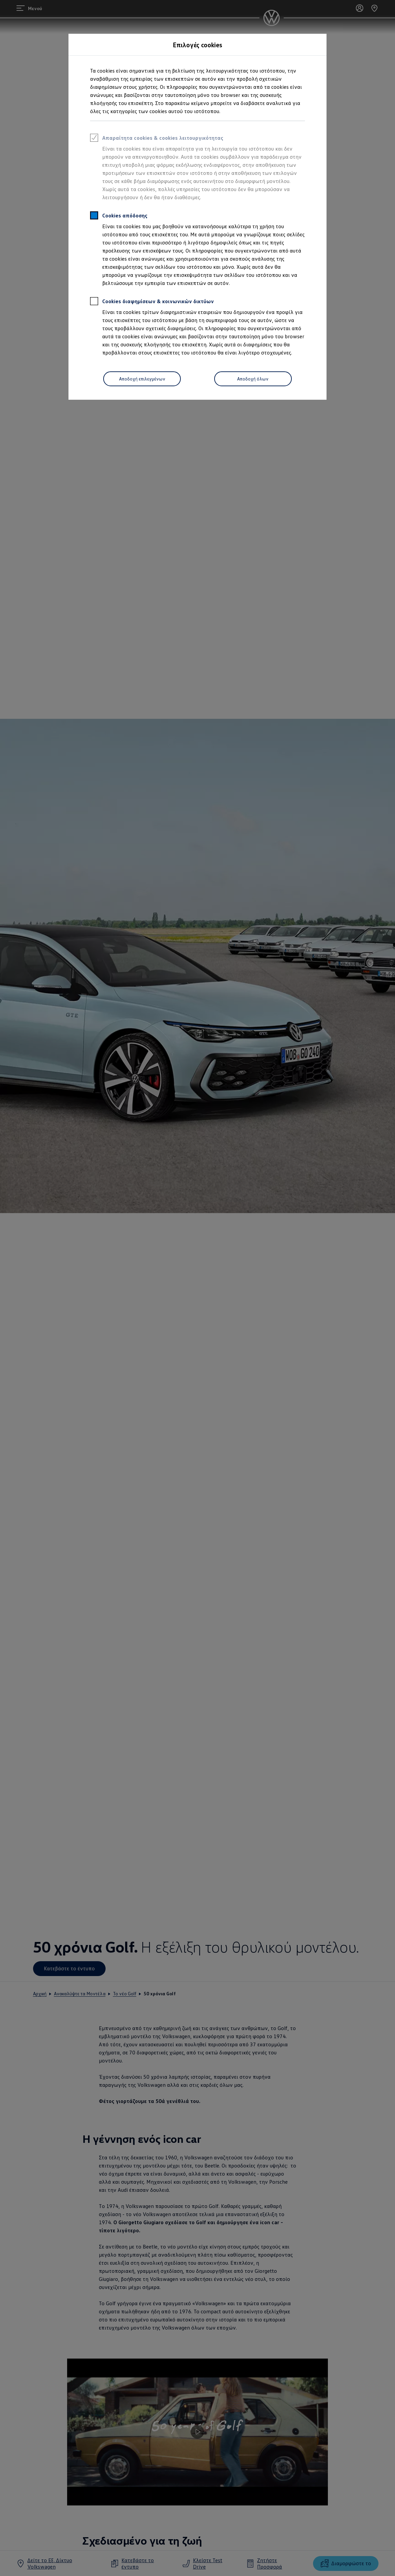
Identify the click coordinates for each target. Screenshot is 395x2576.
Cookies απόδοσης (118, 216)
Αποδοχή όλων (253, 379)
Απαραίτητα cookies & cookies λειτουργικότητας (156, 139)
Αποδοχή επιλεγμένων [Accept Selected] (142, 379)
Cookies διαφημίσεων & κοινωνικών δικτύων (152, 302)
